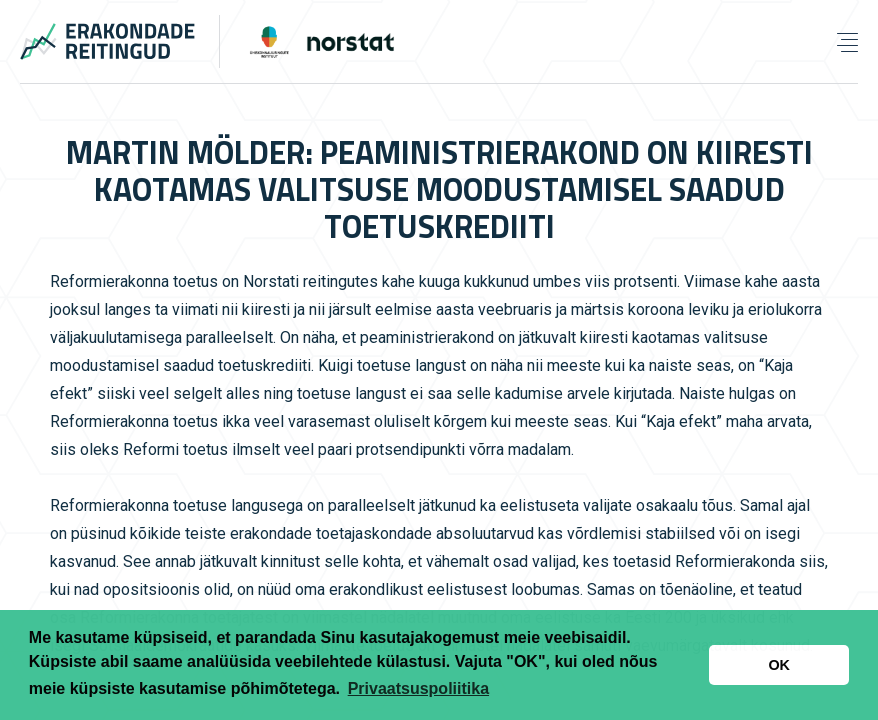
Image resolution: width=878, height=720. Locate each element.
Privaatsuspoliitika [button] (418, 688)
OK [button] (779, 665)
